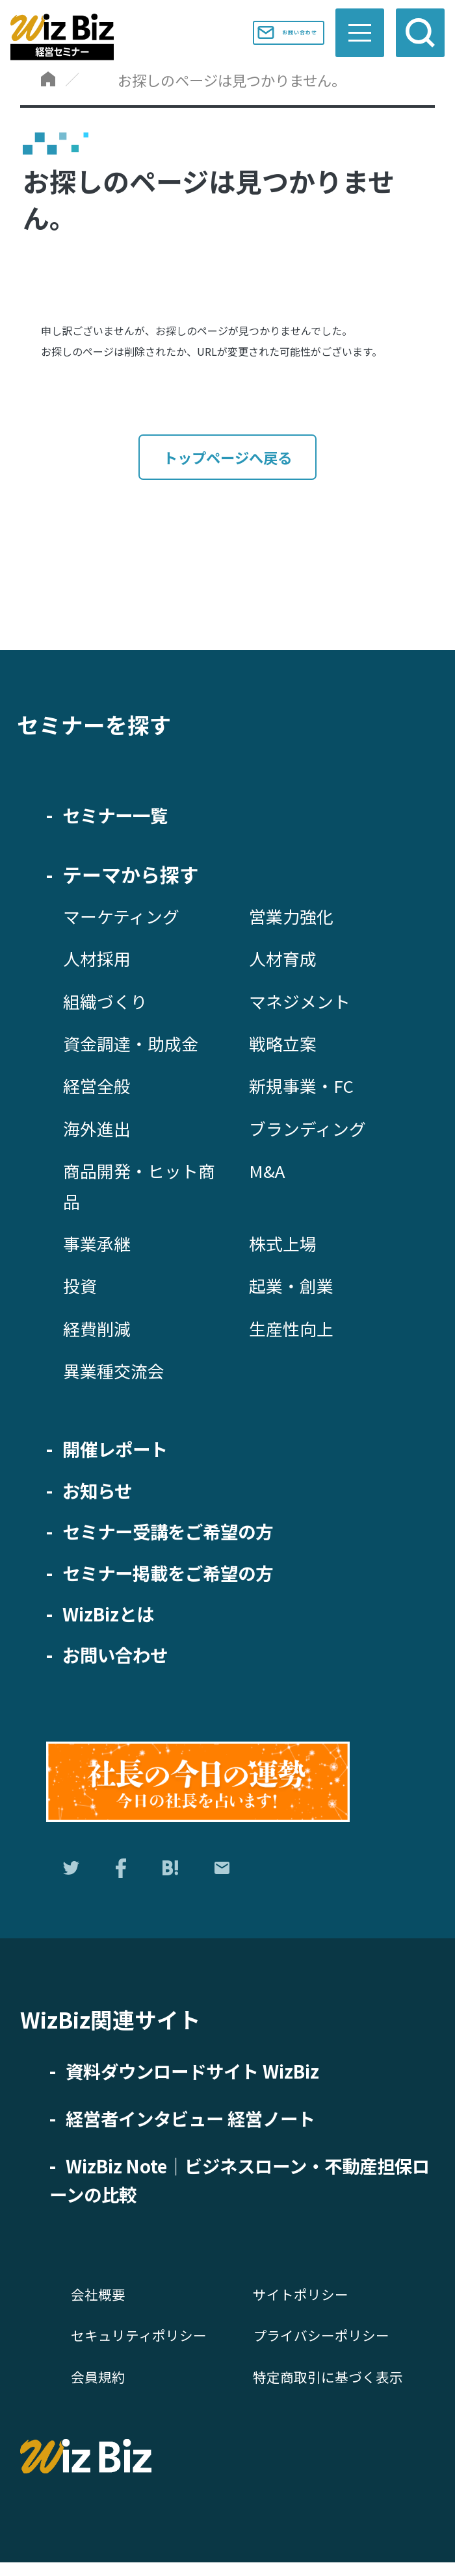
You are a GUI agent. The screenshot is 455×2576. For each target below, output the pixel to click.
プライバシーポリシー (324, 2343)
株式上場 (285, 1245)
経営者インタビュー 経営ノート (204, 2126)
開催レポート (120, 1450)
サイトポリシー (303, 2302)
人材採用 (99, 960)
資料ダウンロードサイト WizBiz (206, 2079)
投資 (81, 1287)
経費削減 (99, 1330)
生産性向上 (294, 1330)
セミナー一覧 (120, 816)
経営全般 (99, 1087)
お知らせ (101, 1491)
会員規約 (99, 2385)
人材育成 (285, 960)
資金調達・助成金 (136, 1045)
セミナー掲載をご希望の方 (179, 1574)
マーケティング (125, 918)
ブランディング (312, 1130)
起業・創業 (294, 1287)
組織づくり (108, 1003)
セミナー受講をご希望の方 (179, 1532)
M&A (268, 1172)
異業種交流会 (117, 1372)
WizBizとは (113, 1615)
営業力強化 (294, 918)
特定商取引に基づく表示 (331, 2385)
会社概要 (99, 2302)
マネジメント (303, 1003)
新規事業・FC (305, 1087)
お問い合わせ (271, 32)
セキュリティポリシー (142, 2343)
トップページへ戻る (227, 458)
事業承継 (99, 1245)
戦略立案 (285, 1045)
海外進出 (99, 1130)
